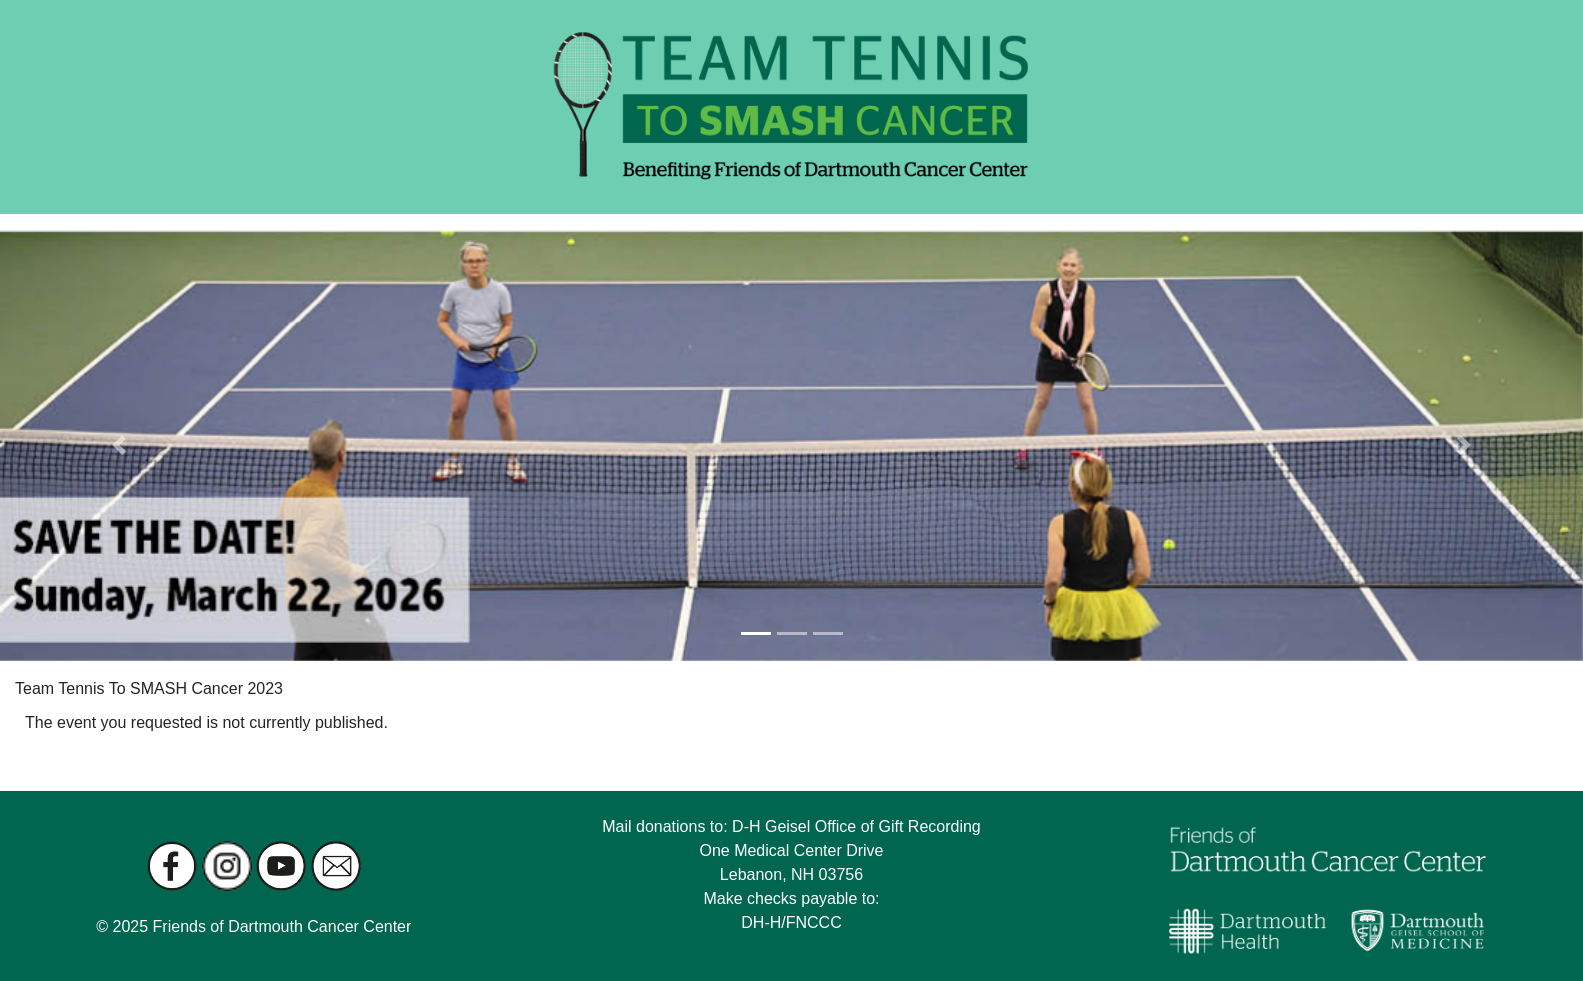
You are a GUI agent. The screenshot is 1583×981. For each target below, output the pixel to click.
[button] (118, 446)
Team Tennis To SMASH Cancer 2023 (149, 688)
